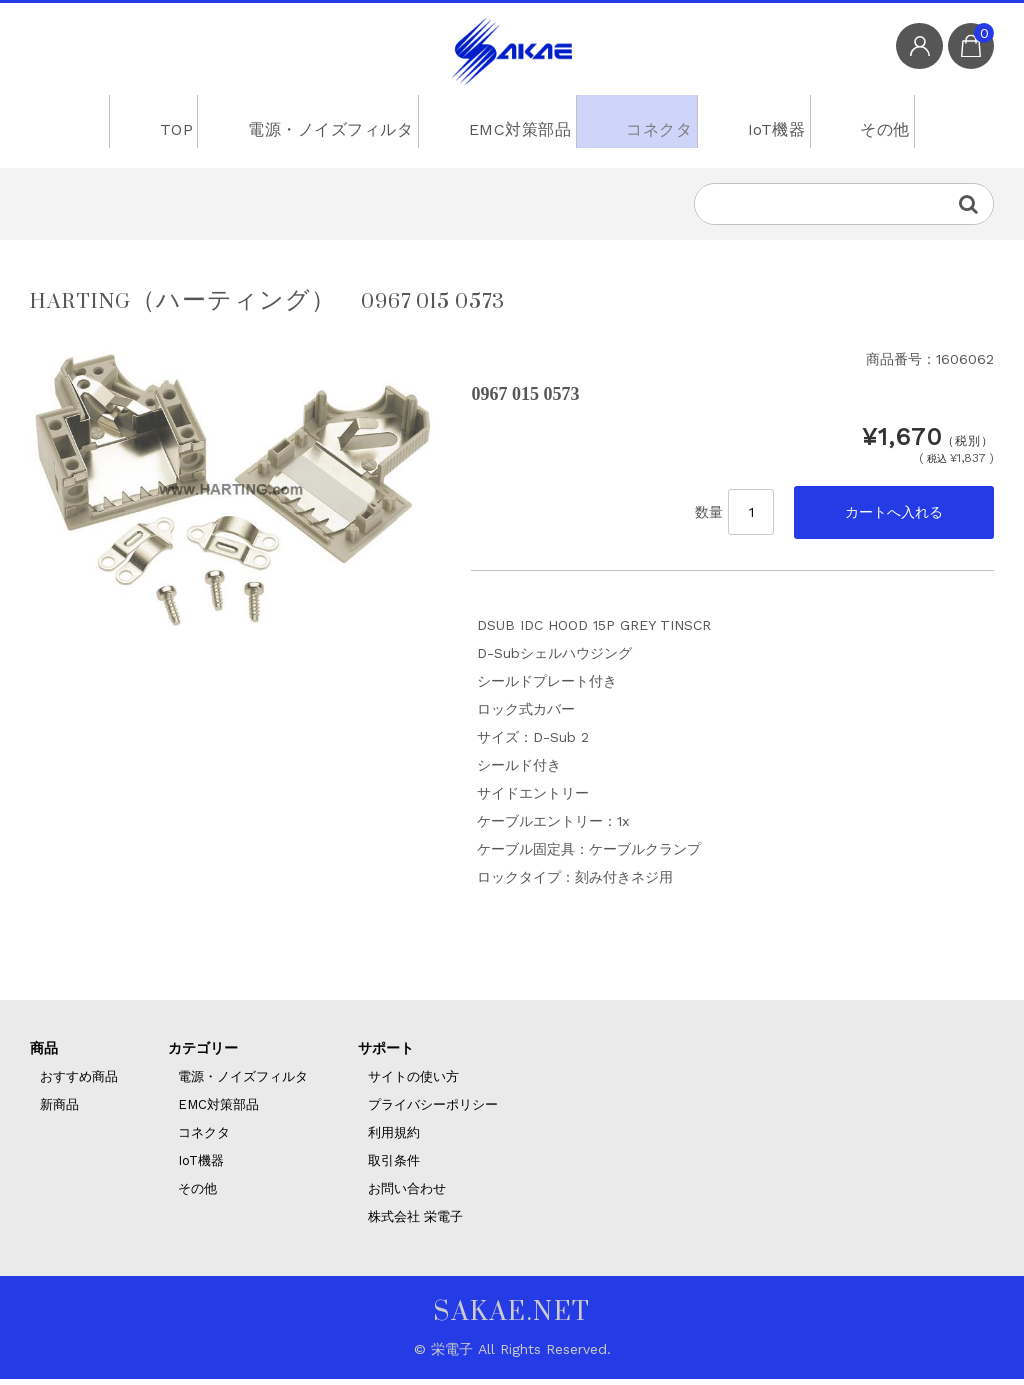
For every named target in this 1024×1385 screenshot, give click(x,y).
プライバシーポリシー (433, 1110)
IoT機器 (776, 125)
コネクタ (650, 125)
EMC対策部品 (506, 125)
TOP (158, 125)
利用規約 (394, 1138)
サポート (386, 1054)
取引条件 (394, 1166)
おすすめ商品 (79, 1082)
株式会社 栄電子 (415, 1222)
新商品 (59, 1110)
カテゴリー (203, 1054)
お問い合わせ (407, 1194)
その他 (895, 125)
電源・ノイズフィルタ (317, 125)
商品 (44, 1054)
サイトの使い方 (413, 1082)
